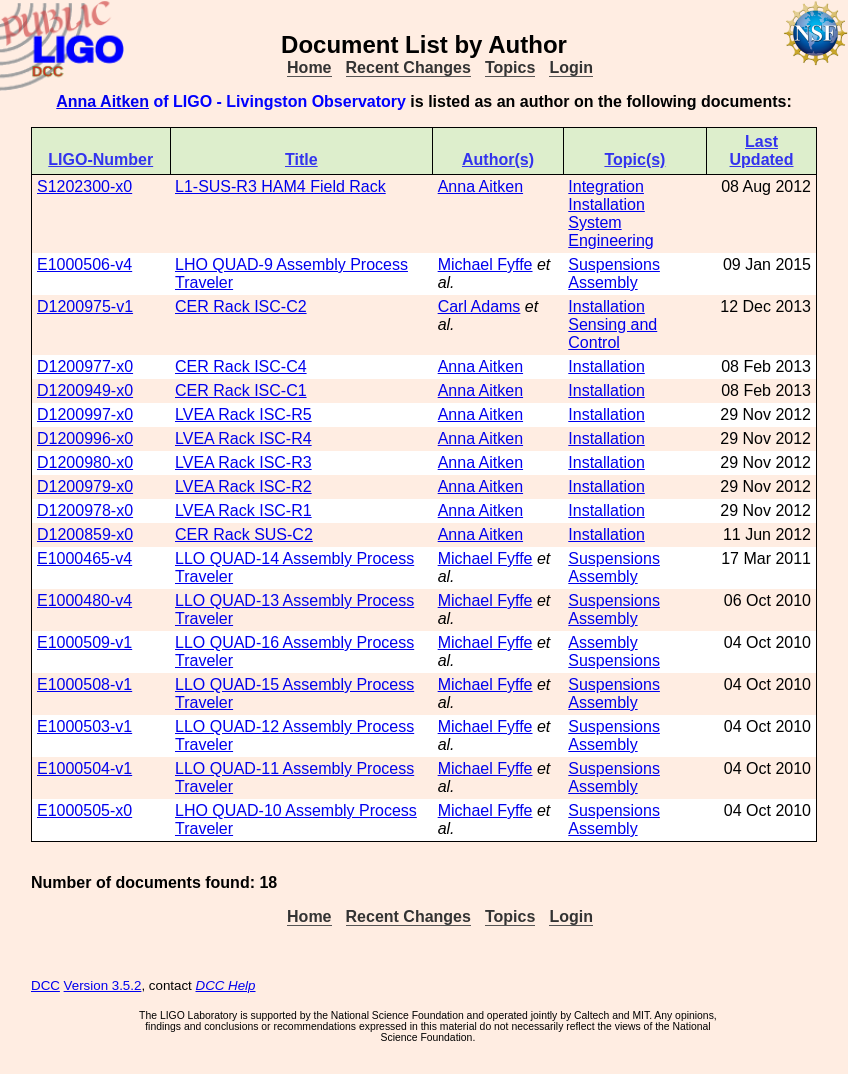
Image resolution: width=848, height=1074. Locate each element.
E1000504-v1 (84, 768)
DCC (45, 985)
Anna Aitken (102, 101)
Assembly (602, 282)
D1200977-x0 (85, 366)
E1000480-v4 (84, 600)
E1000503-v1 (84, 726)
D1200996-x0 (85, 438)
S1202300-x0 (84, 186)
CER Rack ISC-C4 (241, 366)
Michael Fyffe (485, 264)
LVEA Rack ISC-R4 (243, 438)
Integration (606, 186)
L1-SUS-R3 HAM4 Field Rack (280, 186)
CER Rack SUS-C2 (244, 534)
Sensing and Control (612, 333)
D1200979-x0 (85, 486)
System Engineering (610, 231)
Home (309, 67)
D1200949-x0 (85, 390)
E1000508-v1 (84, 684)
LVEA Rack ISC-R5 (243, 414)
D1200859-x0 (85, 534)
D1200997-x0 (85, 414)
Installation (606, 204)
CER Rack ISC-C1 (241, 390)
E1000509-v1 (84, 642)
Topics (510, 67)
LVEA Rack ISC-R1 (243, 510)
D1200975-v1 (85, 306)
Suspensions (614, 264)
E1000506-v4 (84, 264)
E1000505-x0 (84, 810)
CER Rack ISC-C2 (241, 306)
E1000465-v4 (84, 558)
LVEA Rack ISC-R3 (243, 462)
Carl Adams (479, 306)
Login (571, 67)
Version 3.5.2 (103, 985)
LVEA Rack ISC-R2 (243, 486)
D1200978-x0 (85, 510)
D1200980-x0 (85, 462)
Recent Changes (408, 67)
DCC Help (226, 985)
